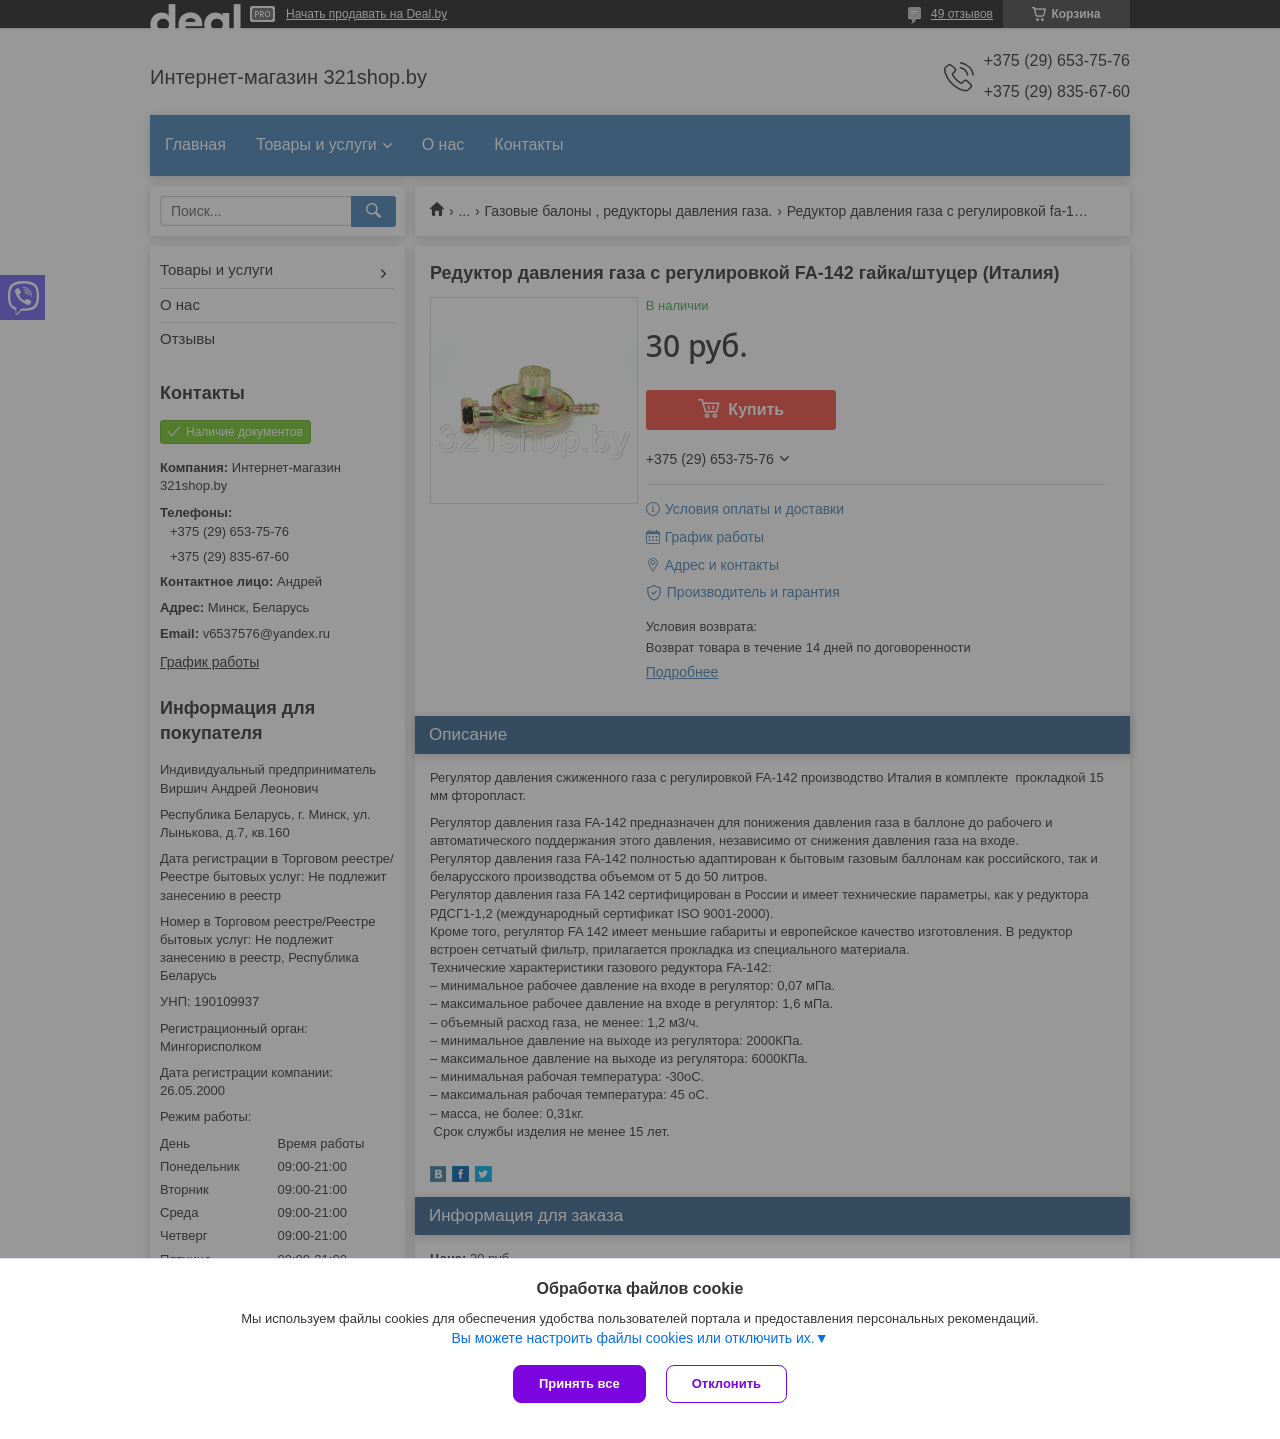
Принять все (579, 1383)
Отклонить (726, 1383)
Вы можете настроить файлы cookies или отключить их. (632, 1338)
